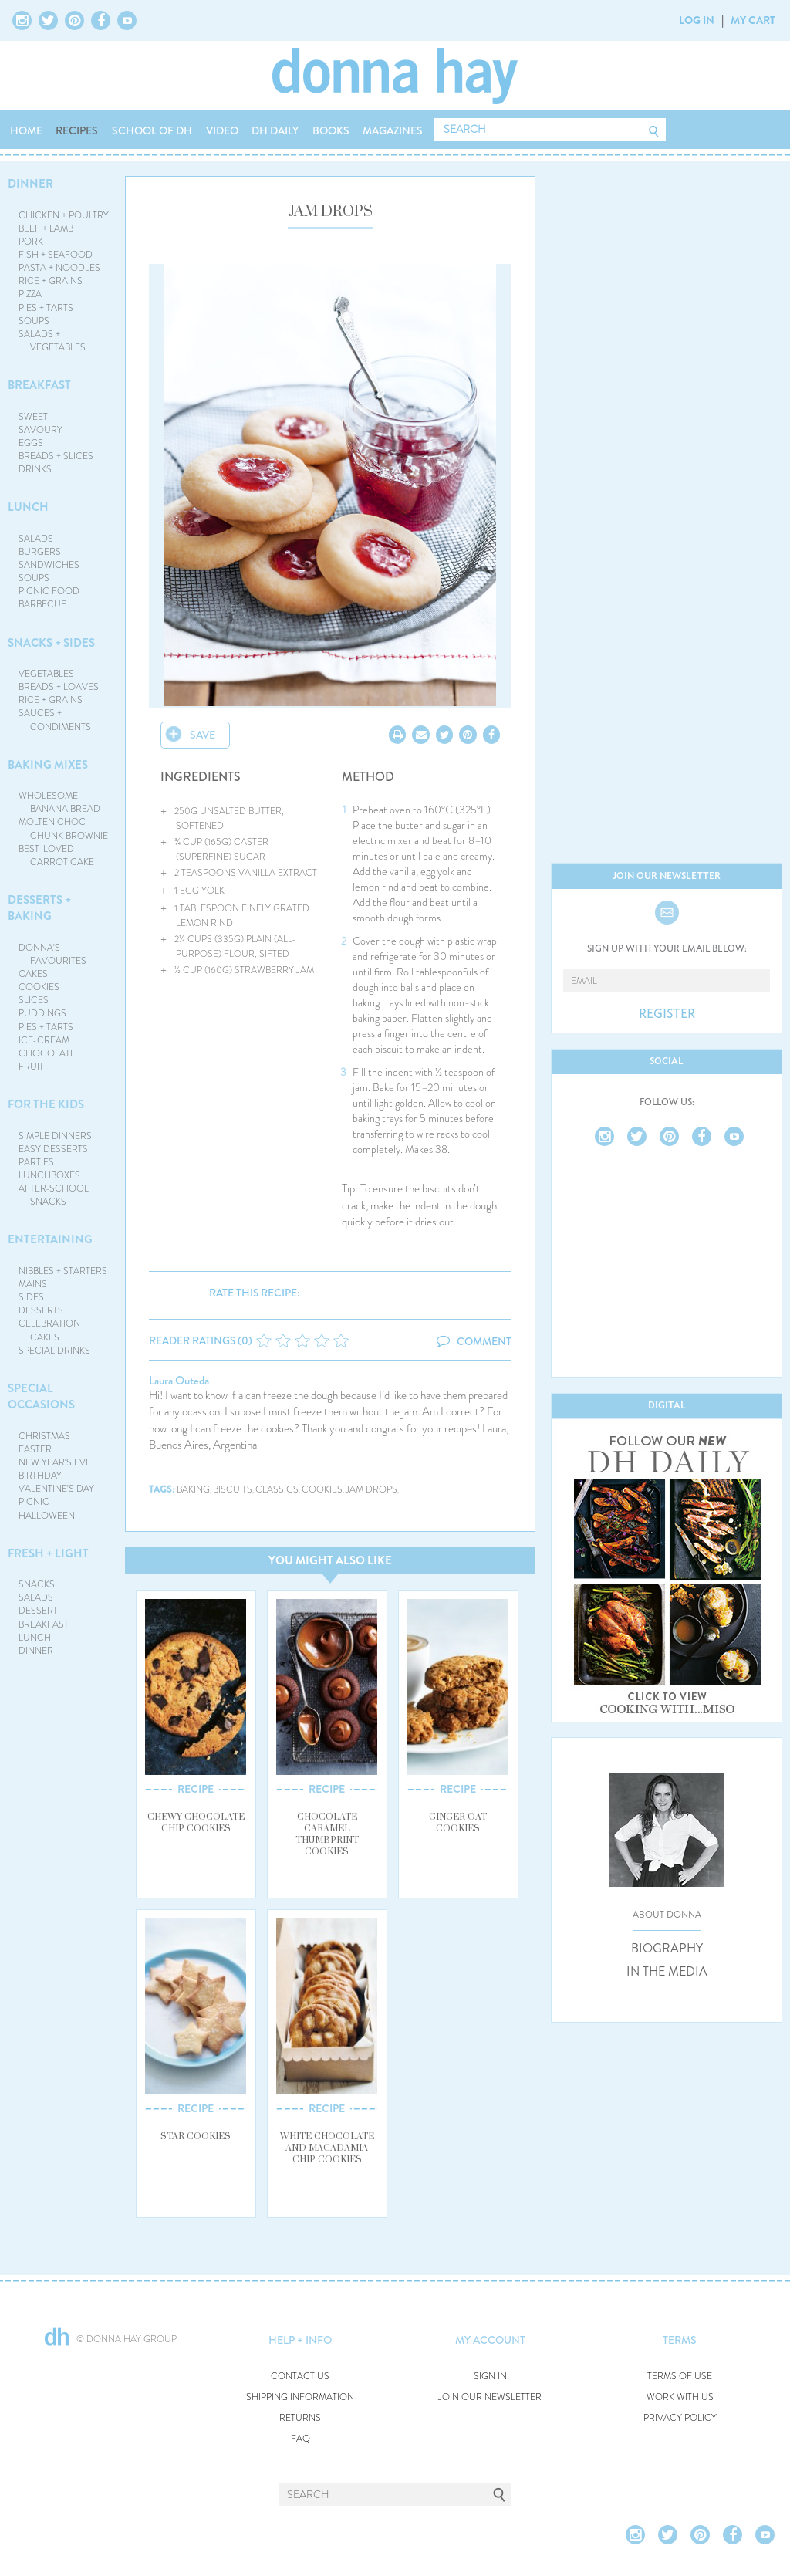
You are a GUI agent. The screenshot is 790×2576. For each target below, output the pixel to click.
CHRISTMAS (44, 1436)
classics (277, 1489)
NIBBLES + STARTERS (63, 1271)
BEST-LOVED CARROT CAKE (57, 855)
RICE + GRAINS (51, 281)
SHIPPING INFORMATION (300, 2397)
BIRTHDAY (40, 1475)
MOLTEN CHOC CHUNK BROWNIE (64, 828)
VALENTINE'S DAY (56, 1489)
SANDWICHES (49, 565)
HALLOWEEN (47, 1516)
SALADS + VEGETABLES (52, 340)
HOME (26, 130)
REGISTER (667, 1014)
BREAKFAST (39, 385)
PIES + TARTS (46, 308)
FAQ (300, 2439)
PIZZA (30, 294)
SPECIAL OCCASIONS (41, 1396)
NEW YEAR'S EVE (55, 1462)
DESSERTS (41, 1310)
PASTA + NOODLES (59, 268)
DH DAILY (275, 130)
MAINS (33, 1284)
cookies (322, 1489)
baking (193, 1489)
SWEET (33, 417)
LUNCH (28, 507)
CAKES (33, 974)
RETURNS (300, 2418)
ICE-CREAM (44, 1040)
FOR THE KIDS (46, 1104)
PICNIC (34, 1502)
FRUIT (31, 1066)
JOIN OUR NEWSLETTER (490, 2397)
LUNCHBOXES (49, 1175)
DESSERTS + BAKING (39, 908)
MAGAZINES (393, 130)
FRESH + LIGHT (48, 1553)
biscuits (232, 1489)
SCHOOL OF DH (152, 130)
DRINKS (35, 469)
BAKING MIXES (48, 764)
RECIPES (77, 130)
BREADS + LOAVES (59, 687)
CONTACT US (300, 2376)
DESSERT (38, 1611)
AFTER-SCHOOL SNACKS (54, 1195)
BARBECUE (42, 604)
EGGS (31, 443)
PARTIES (36, 1162)
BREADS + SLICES (56, 456)
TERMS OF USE (679, 2376)
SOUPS (34, 321)
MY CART (753, 20)
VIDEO (222, 130)
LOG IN (696, 20)
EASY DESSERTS (53, 1149)
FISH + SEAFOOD (56, 255)
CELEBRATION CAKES (49, 1330)
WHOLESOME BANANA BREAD (60, 802)
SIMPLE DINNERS (55, 1136)
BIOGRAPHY (667, 1948)
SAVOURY (40, 430)
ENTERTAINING (50, 1239)
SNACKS (37, 1584)
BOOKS (330, 130)
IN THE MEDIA (666, 1971)
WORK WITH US (680, 2397)
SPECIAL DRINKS (54, 1350)
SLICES (34, 1000)
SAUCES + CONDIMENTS (55, 719)
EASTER (35, 1449)
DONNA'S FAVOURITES (53, 954)
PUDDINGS (42, 1013)
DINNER (30, 183)
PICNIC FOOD (49, 591)
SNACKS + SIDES (51, 642)
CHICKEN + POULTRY (64, 215)
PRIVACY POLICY (680, 2418)
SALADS (36, 539)
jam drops (371, 1489)
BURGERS (40, 552)
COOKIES (39, 987)
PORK (31, 241)
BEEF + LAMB (46, 228)
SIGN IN (490, 2376)
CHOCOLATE (47, 1053)
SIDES (31, 1297)
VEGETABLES (46, 674)
